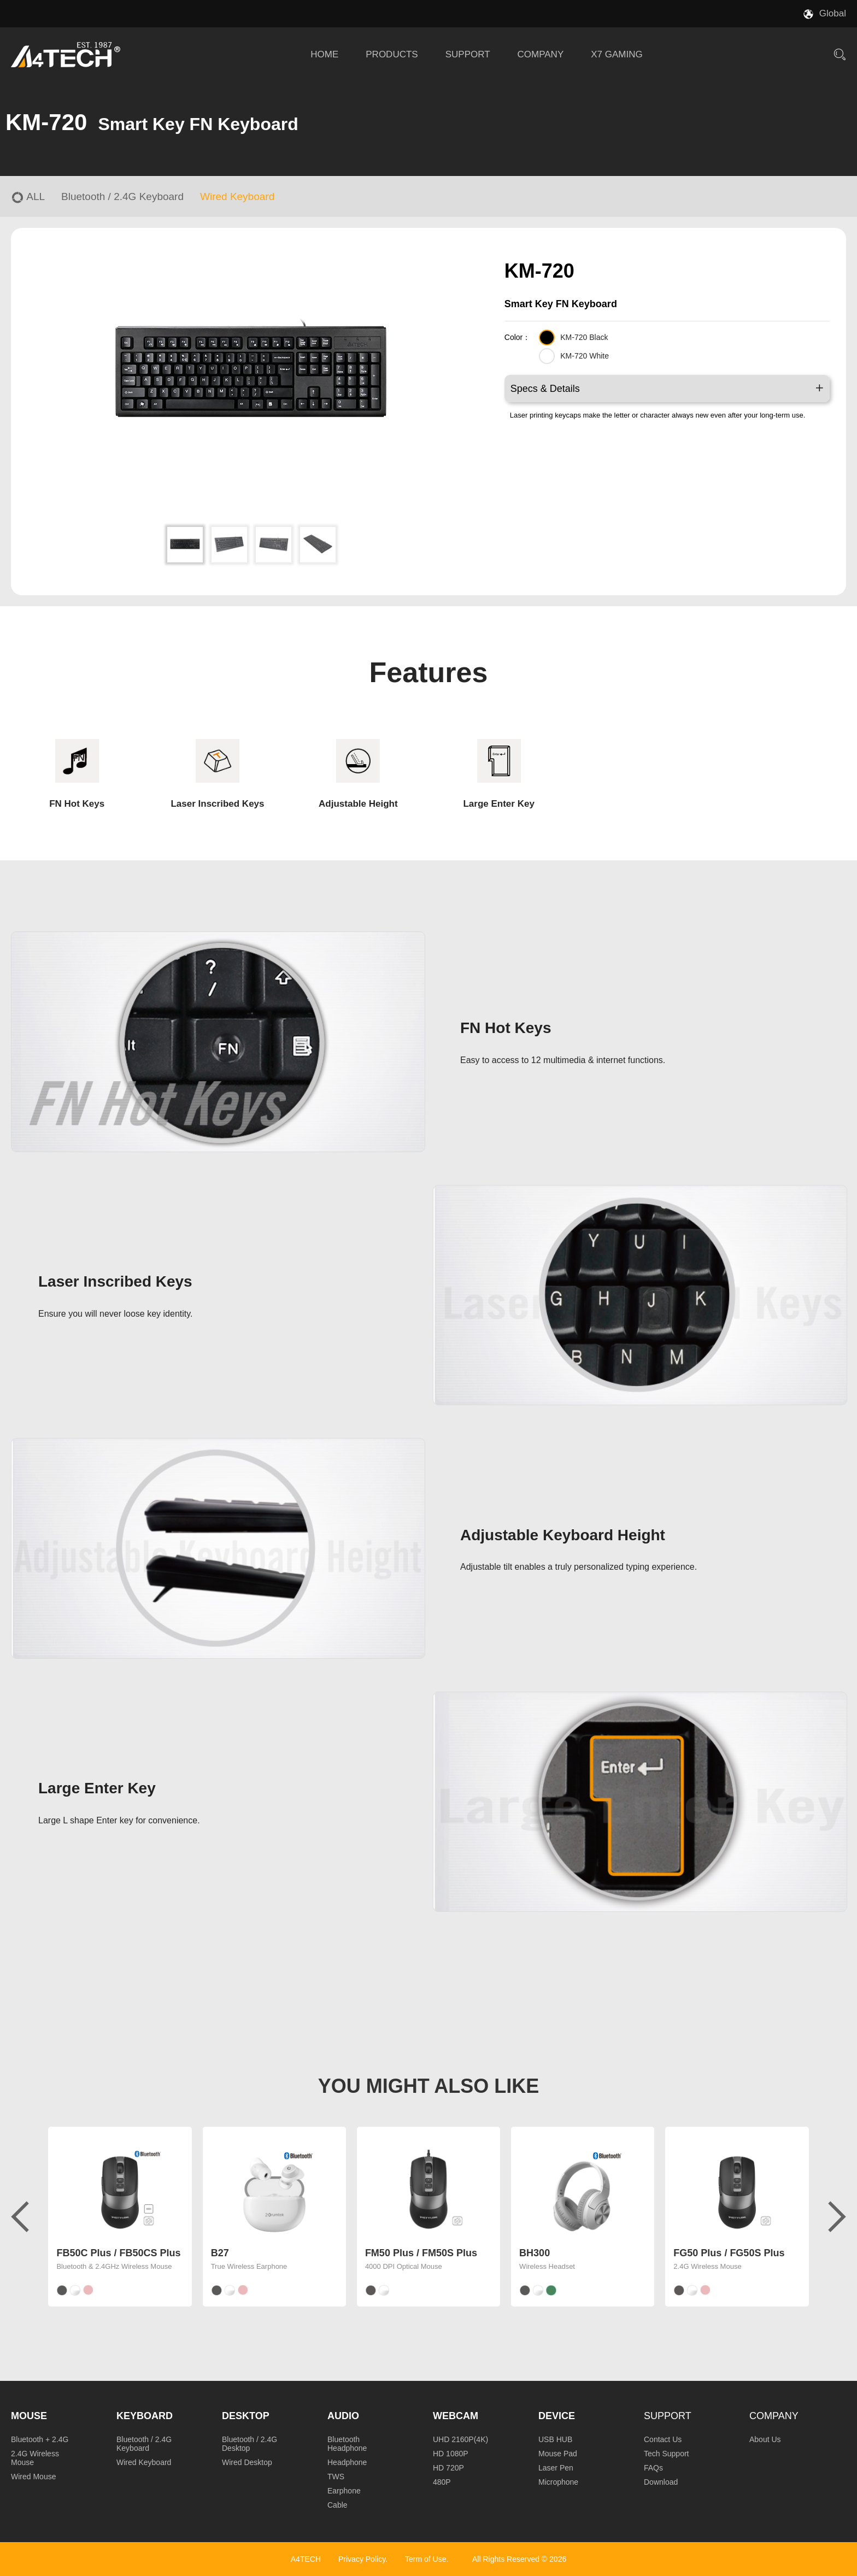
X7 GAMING (616, 54)
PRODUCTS (392, 54)
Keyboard (144, 2415)
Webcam (455, 2415)
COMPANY (541, 54)
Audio (343, 2415)
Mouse (29, 2415)
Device (556, 2415)
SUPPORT (467, 54)
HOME (324, 54)
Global (832, 13)
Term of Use (425, 2559)
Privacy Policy (361, 2559)
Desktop (245, 2415)
